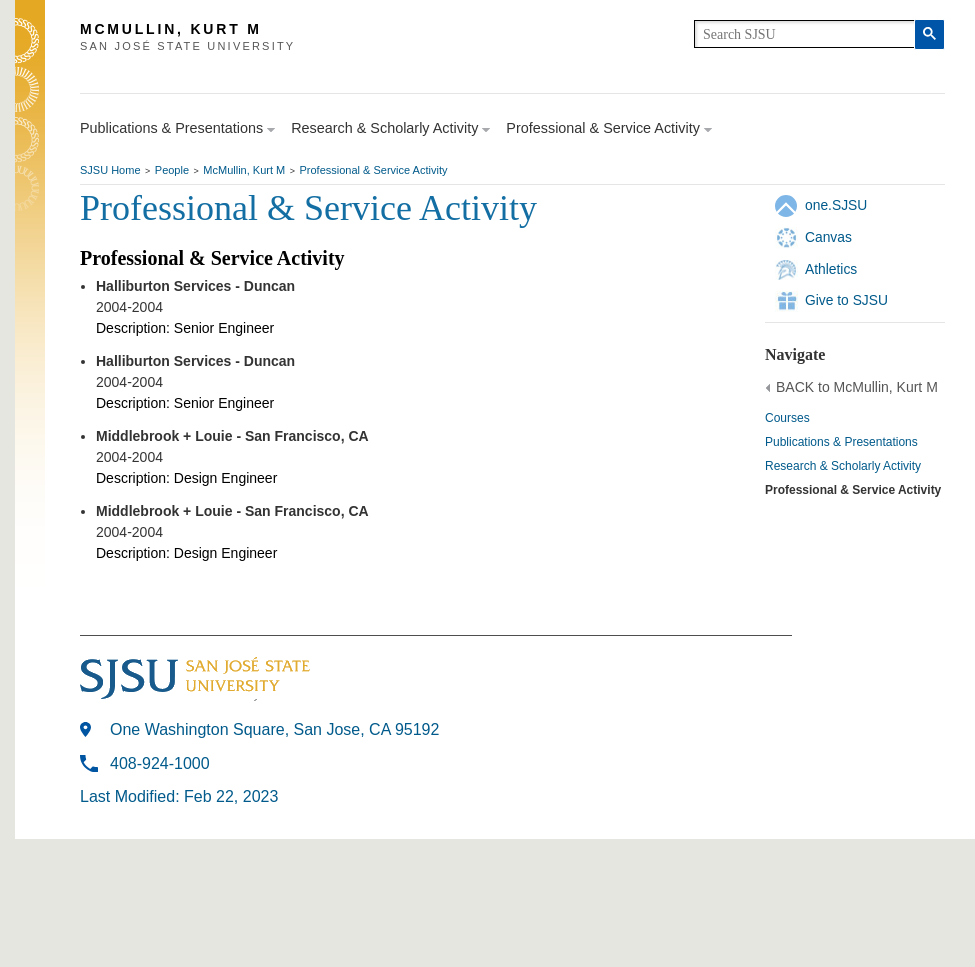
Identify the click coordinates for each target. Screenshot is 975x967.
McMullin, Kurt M (244, 170)
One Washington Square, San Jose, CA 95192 (274, 729)
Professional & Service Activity (374, 170)
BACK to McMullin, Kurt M (857, 387)
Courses (787, 418)
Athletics (831, 269)
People (172, 170)
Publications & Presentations (841, 442)
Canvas (828, 237)
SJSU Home (110, 170)
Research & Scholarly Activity (843, 466)
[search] (804, 34)
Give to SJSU (846, 300)
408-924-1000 (160, 763)
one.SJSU (836, 205)
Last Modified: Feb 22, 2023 (179, 796)
